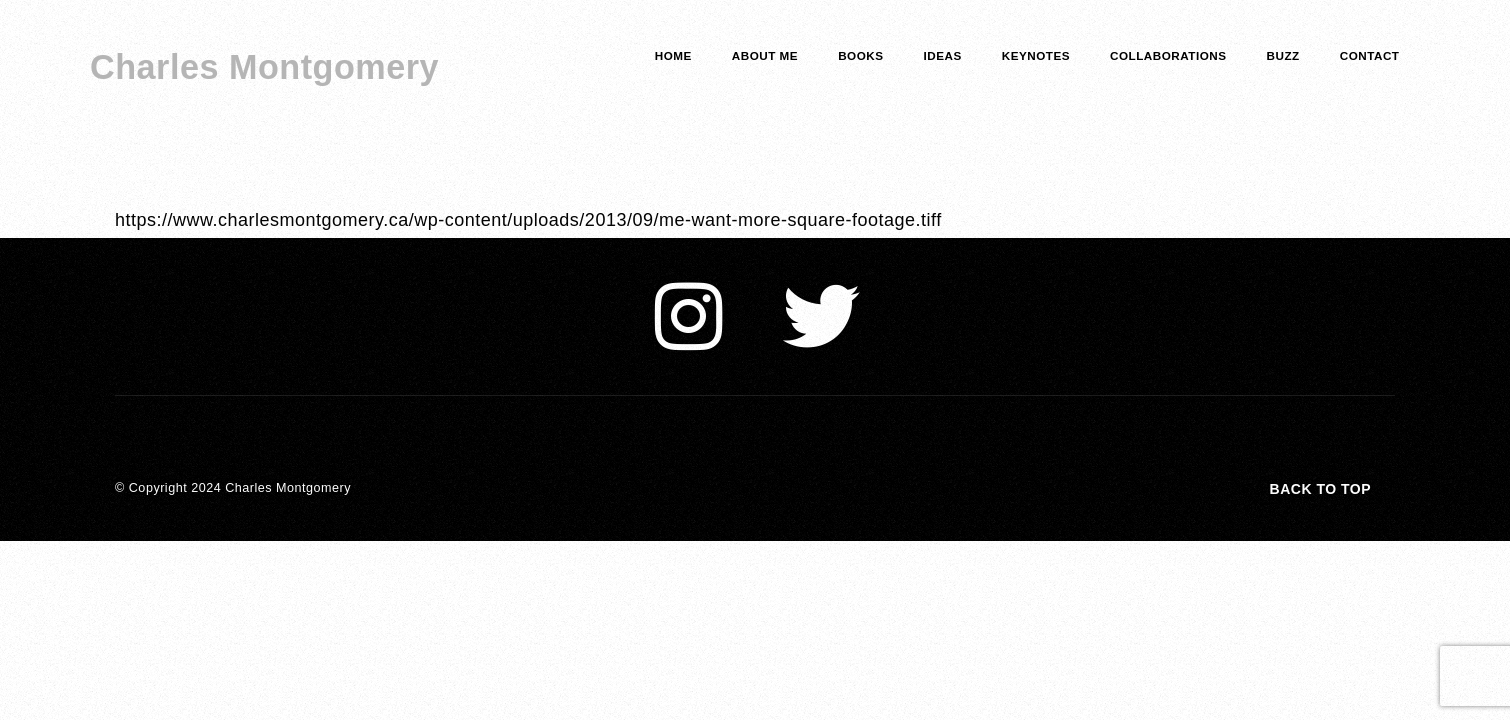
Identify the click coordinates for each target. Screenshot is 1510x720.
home (673, 55)
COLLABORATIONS (1168, 55)
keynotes (1036, 55)
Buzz (1283, 55)
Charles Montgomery (264, 67)
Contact (1370, 55)
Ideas (943, 55)
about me (765, 55)
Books (860, 55)
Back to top (1320, 489)
